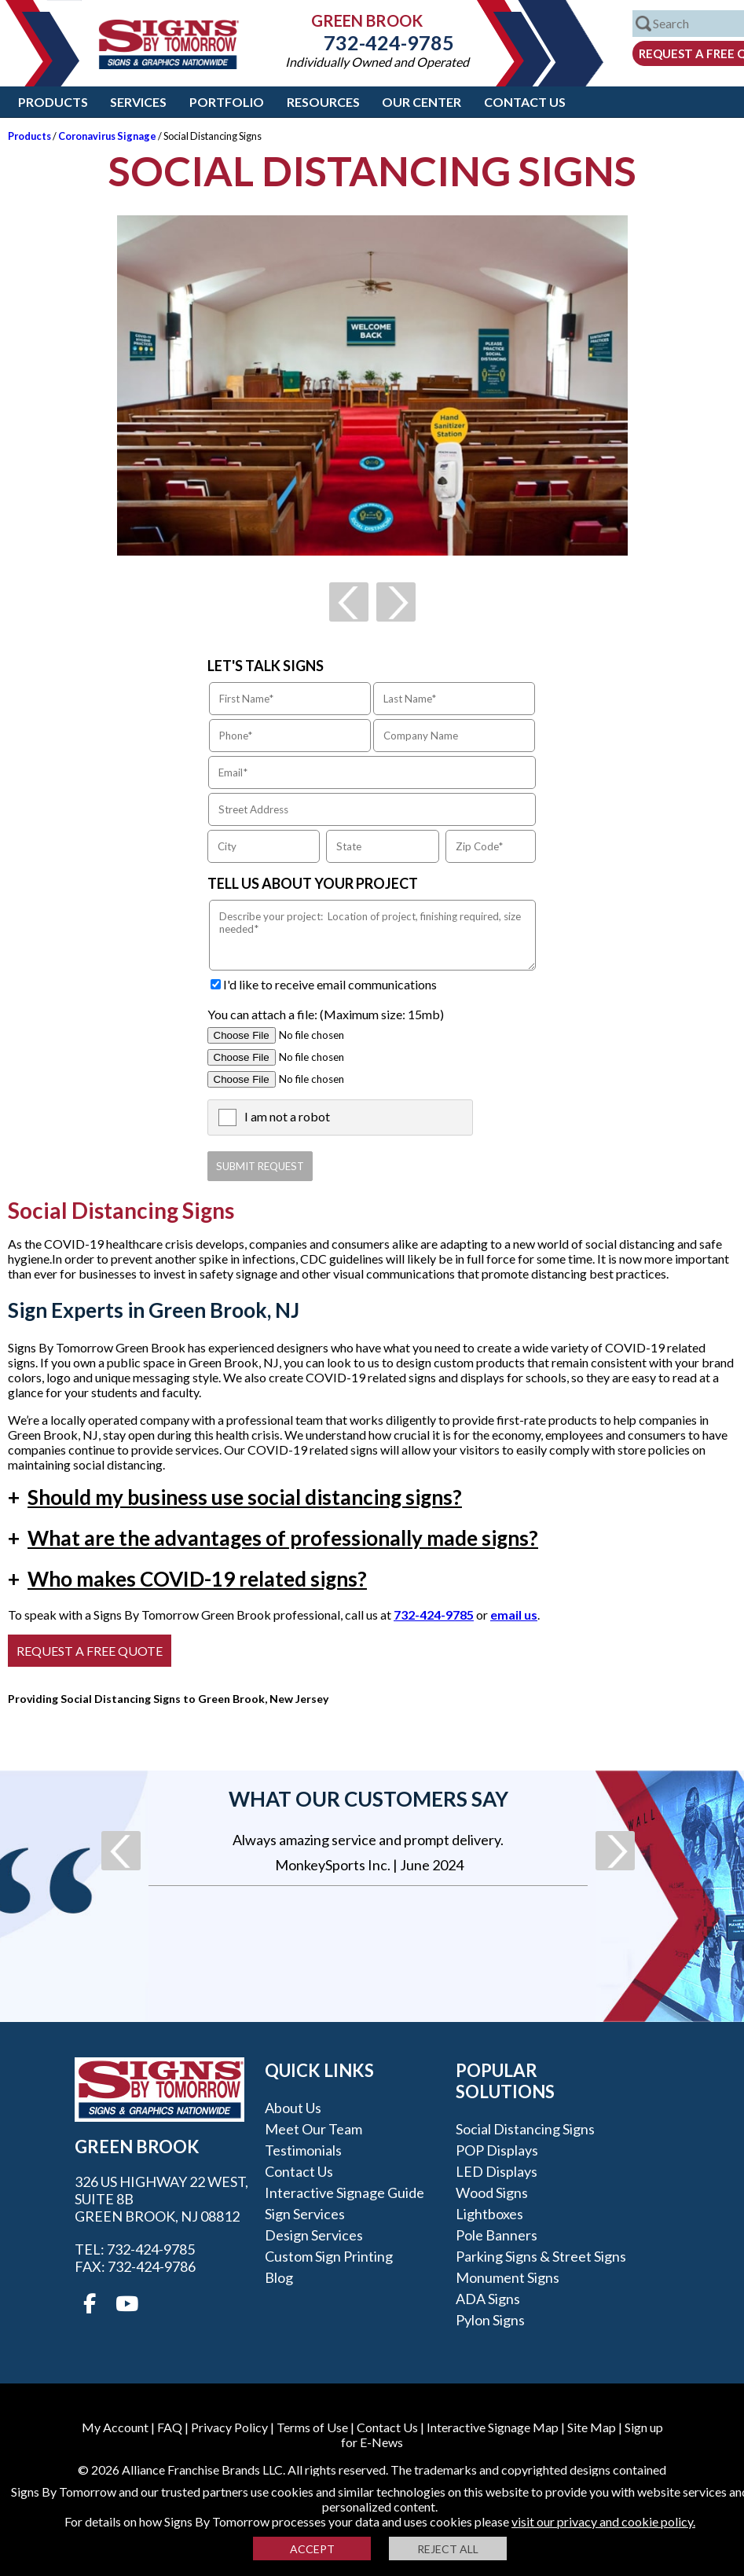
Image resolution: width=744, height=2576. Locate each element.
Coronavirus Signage (107, 136)
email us (513, 1614)
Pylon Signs (490, 2319)
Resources (323, 101)
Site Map (591, 2427)
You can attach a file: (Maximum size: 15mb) (325, 1014)
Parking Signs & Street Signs (541, 2256)
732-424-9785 (377, 42)
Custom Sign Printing (329, 2256)
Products (53, 101)
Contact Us (525, 101)
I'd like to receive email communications (330, 984)
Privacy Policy (229, 2427)
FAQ (169, 2427)
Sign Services (305, 2213)
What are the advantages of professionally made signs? (273, 1537)
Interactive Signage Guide (344, 2192)
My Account (115, 2427)
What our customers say (368, 1798)
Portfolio (226, 101)
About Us (293, 2107)
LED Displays (496, 2171)
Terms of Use (312, 2427)
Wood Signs (492, 2192)
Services (138, 101)
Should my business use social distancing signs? (235, 1497)
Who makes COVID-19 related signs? (187, 1578)
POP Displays (497, 2150)
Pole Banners (496, 2235)
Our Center (421, 101)
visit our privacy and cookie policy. (603, 2521)
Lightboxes (489, 2213)
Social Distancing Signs (525, 2128)
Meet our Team (313, 2128)
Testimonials (303, 2150)
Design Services (314, 2235)
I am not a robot (287, 1116)
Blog (279, 2277)
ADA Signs (488, 2298)
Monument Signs (507, 2277)
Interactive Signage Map (493, 2427)
